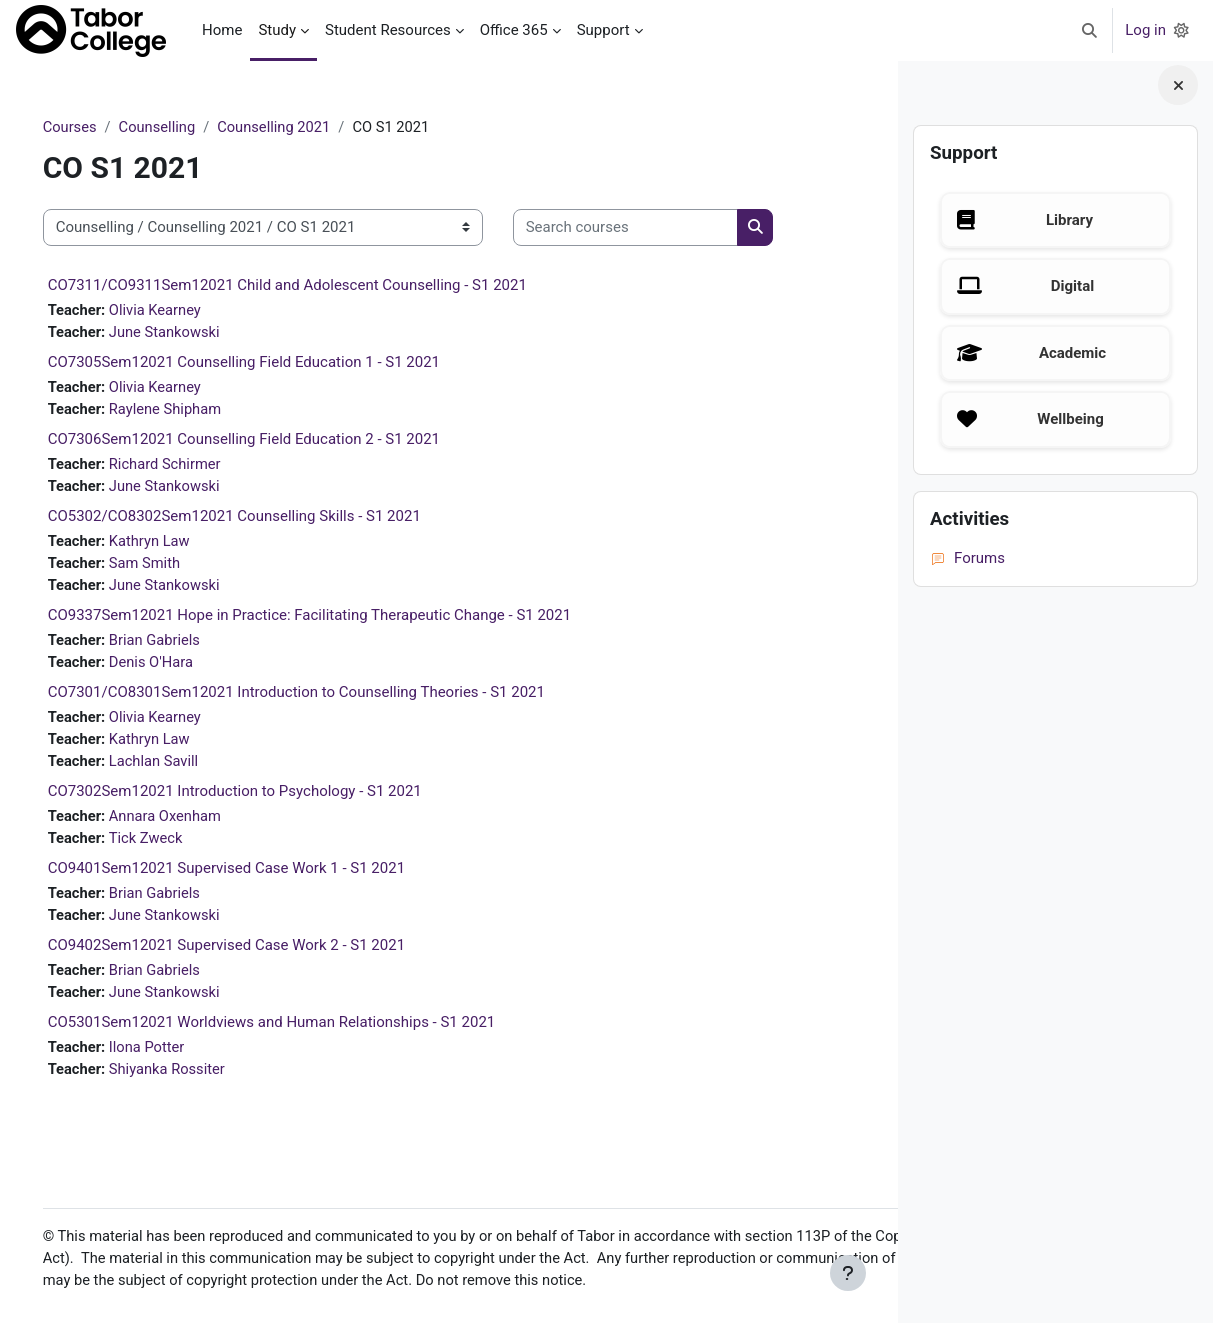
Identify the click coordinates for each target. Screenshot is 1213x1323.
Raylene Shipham (196, 411)
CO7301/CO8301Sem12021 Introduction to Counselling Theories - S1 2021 (324, 698)
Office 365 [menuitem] (514, 30)
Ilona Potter (177, 1057)
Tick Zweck (176, 846)
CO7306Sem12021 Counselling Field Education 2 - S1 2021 (272, 441)
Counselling (187, 127)
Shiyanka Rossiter (198, 1080)
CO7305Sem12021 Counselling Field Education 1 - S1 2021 (272, 363)
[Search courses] (653, 228)
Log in (1145, 30)
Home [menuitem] (222, 30)
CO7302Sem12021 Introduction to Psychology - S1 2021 (263, 798)
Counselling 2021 (307, 127)
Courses (98, 127)
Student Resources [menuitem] (388, 30)
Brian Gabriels (185, 645)
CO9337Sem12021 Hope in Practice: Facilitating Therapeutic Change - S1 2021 (338, 620)
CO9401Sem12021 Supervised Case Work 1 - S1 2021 (254, 876)
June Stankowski (195, 333)
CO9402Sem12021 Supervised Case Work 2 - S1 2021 (254, 954)
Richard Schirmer (196, 466)
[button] (1090, 30)
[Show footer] (848, 1273)
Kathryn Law (180, 544)
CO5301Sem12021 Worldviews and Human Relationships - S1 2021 (300, 1032)
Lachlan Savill (184, 768)
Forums (967, 558)
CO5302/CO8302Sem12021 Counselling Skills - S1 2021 (262, 519)
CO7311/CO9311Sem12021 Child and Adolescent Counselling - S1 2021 (315, 285)
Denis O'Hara (182, 667)
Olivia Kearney (186, 310)
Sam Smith (175, 567)
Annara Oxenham (196, 823)
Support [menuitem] (603, 30)
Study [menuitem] (277, 30)
